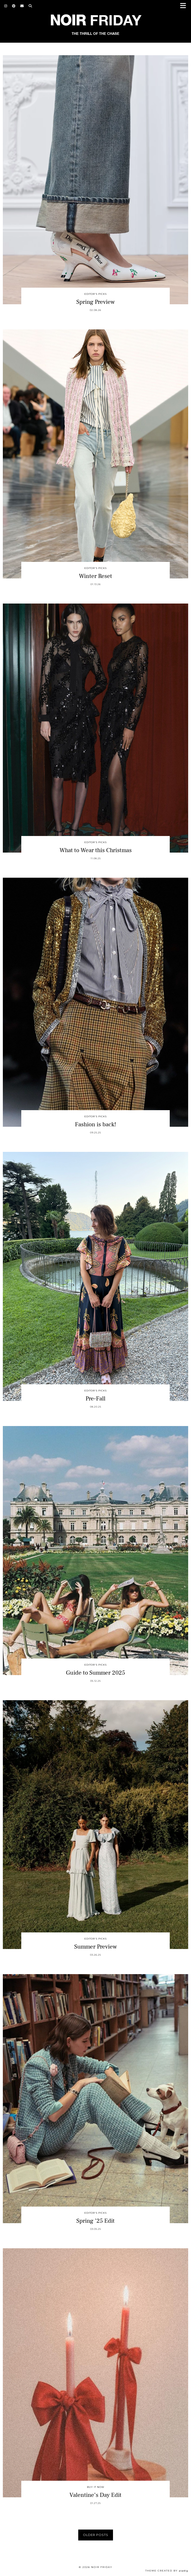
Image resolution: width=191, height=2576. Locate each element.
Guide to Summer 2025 (95, 1672)
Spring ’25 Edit (95, 2221)
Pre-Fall (95, 1398)
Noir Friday (101, 2567)
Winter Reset (95, 576)
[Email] (22, 6)
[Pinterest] (14, 6)
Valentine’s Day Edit (95, 2495)
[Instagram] (5, 6)
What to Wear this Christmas (96, 850)
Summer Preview (95, 1946)
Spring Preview (95, 302)
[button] (184, 6)
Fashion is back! (95, 1124)
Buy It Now (95, 2487)
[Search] (30, 6)
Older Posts (95, 2535)
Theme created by (166, 2570)
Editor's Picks (95, 293)
